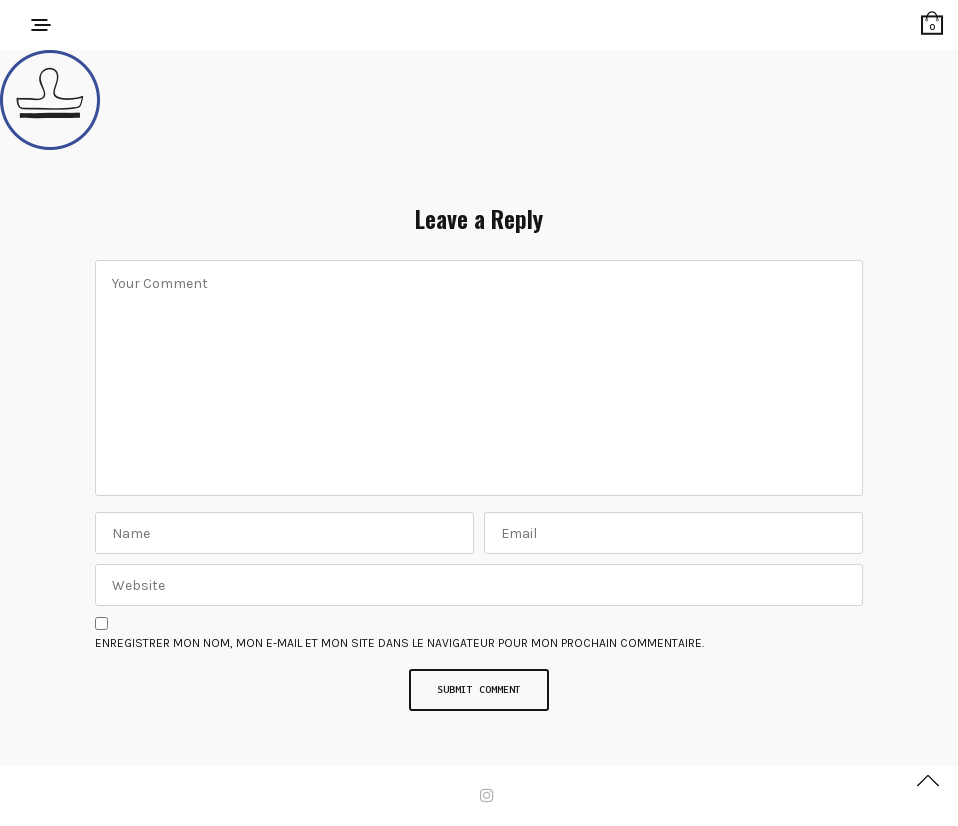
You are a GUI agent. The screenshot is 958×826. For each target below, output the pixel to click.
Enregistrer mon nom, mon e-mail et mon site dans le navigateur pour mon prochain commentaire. (399, 643)
